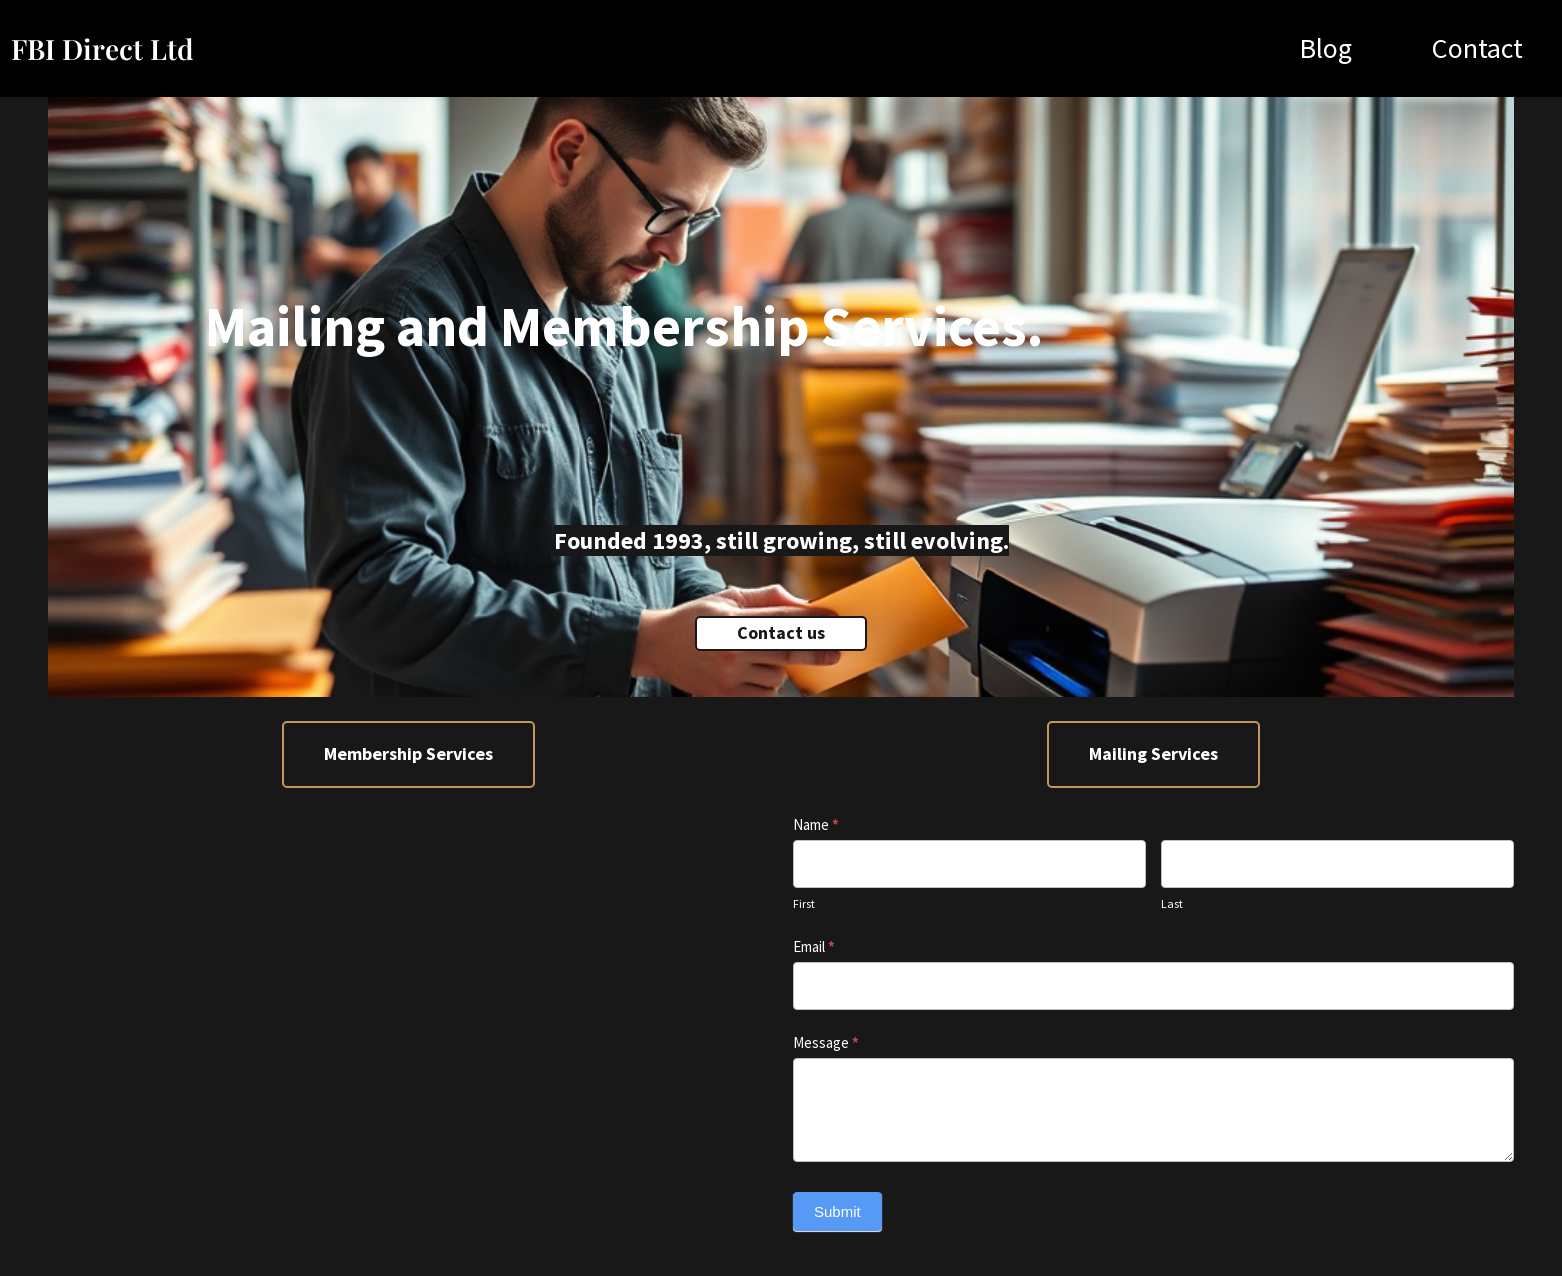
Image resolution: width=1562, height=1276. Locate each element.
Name (816, 824)
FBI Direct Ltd (102, 48)
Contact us (781, 632)
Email (814, 946)
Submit (837, 1211)
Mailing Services (1153, 753)
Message (826, 1042)
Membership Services (408, 753)
